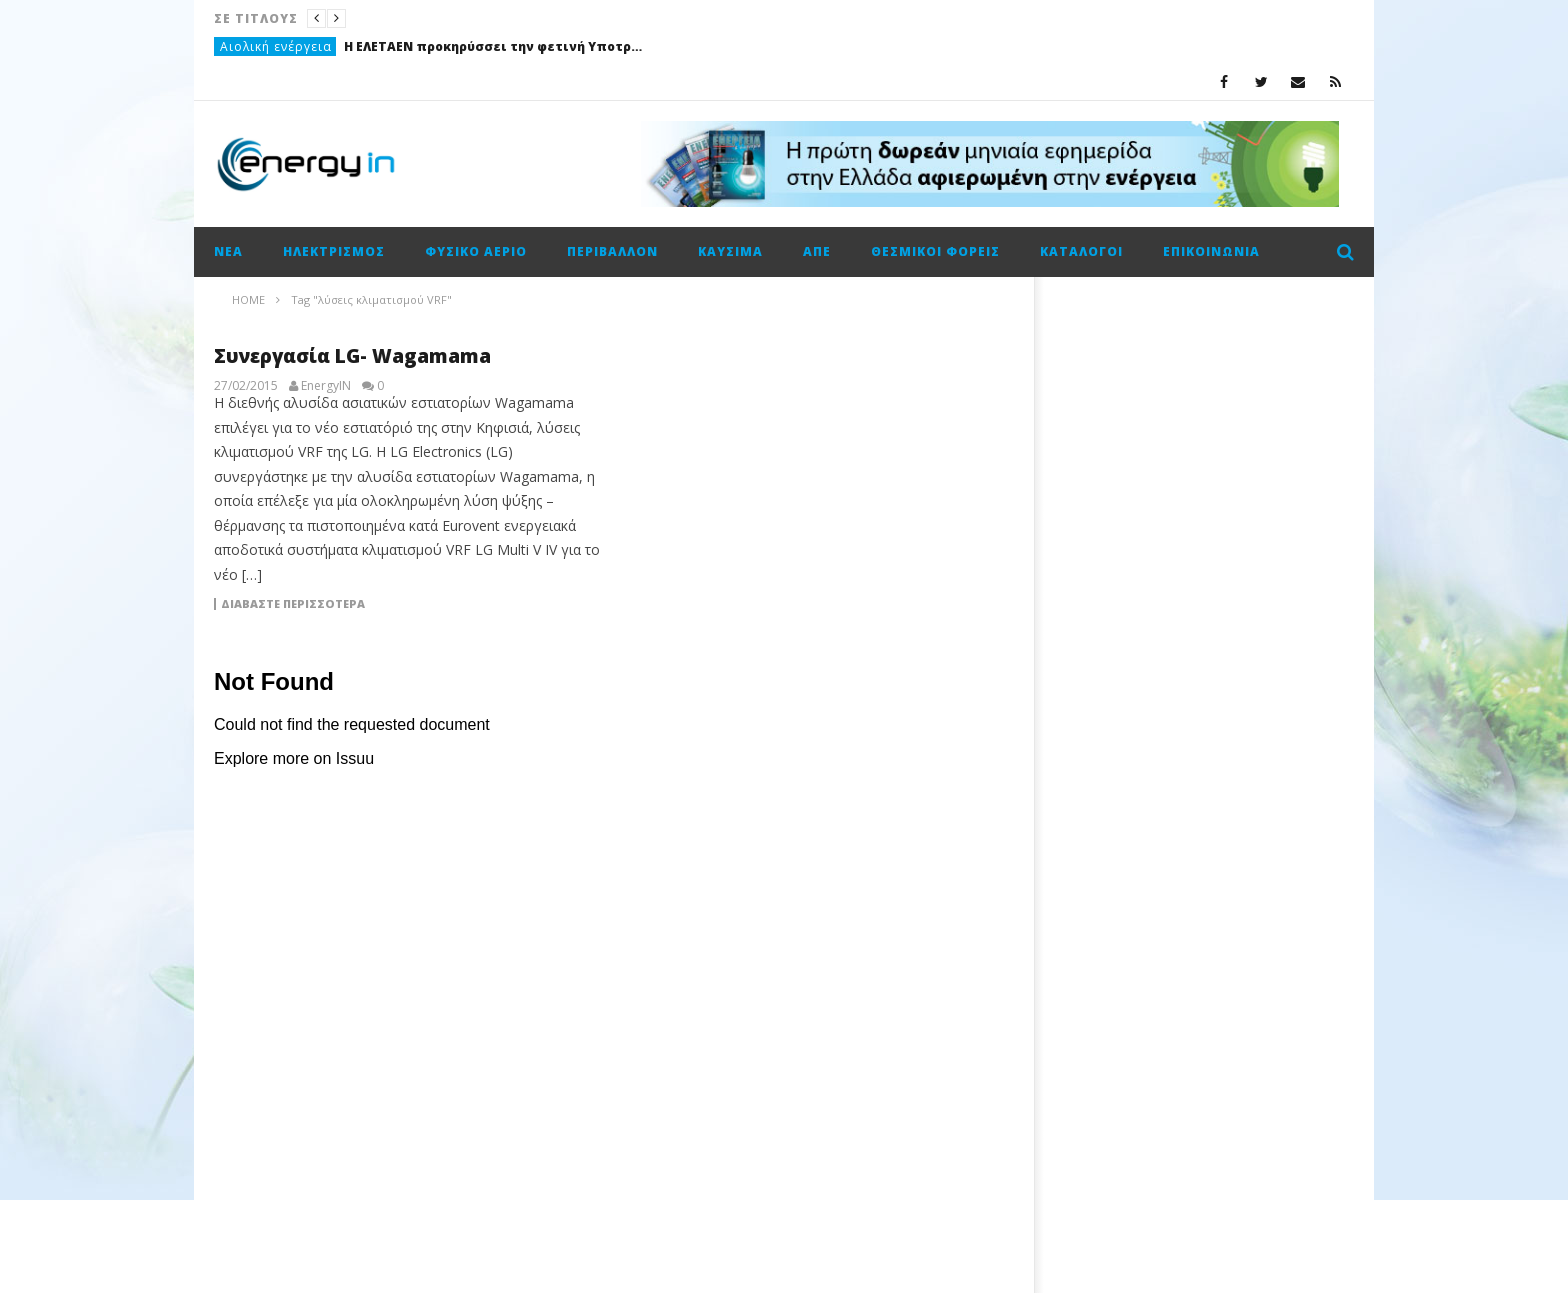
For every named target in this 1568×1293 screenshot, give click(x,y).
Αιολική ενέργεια (276, 46)
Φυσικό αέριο (476, 251)
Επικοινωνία (1211, 251)
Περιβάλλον (612, 251)
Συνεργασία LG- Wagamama (352, 356)
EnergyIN (326, 386)
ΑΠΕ (817, 251)
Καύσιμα (730, 251)
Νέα (228, 251)
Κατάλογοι (1081, 251)
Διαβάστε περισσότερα (293, 604)
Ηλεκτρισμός (334, 251)
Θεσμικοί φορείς (935, 251)
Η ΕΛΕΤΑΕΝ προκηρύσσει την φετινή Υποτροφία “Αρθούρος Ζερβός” (494, 46)
